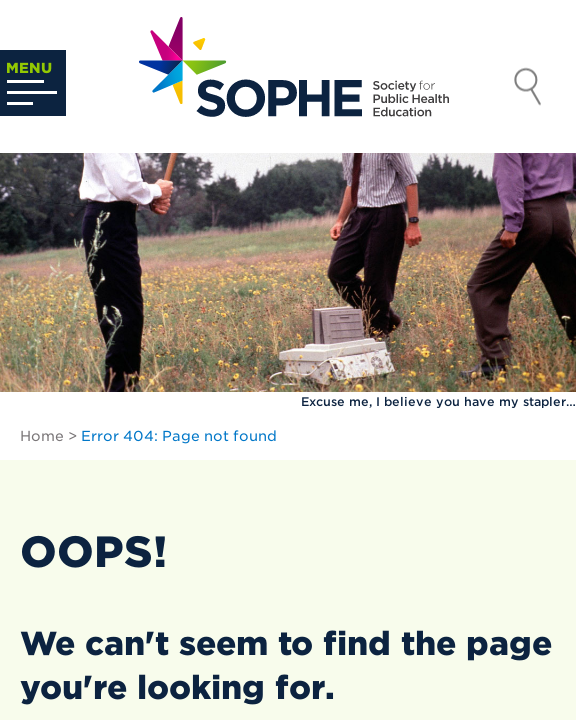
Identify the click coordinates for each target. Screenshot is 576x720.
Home (42, 436)
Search (528, 89)
